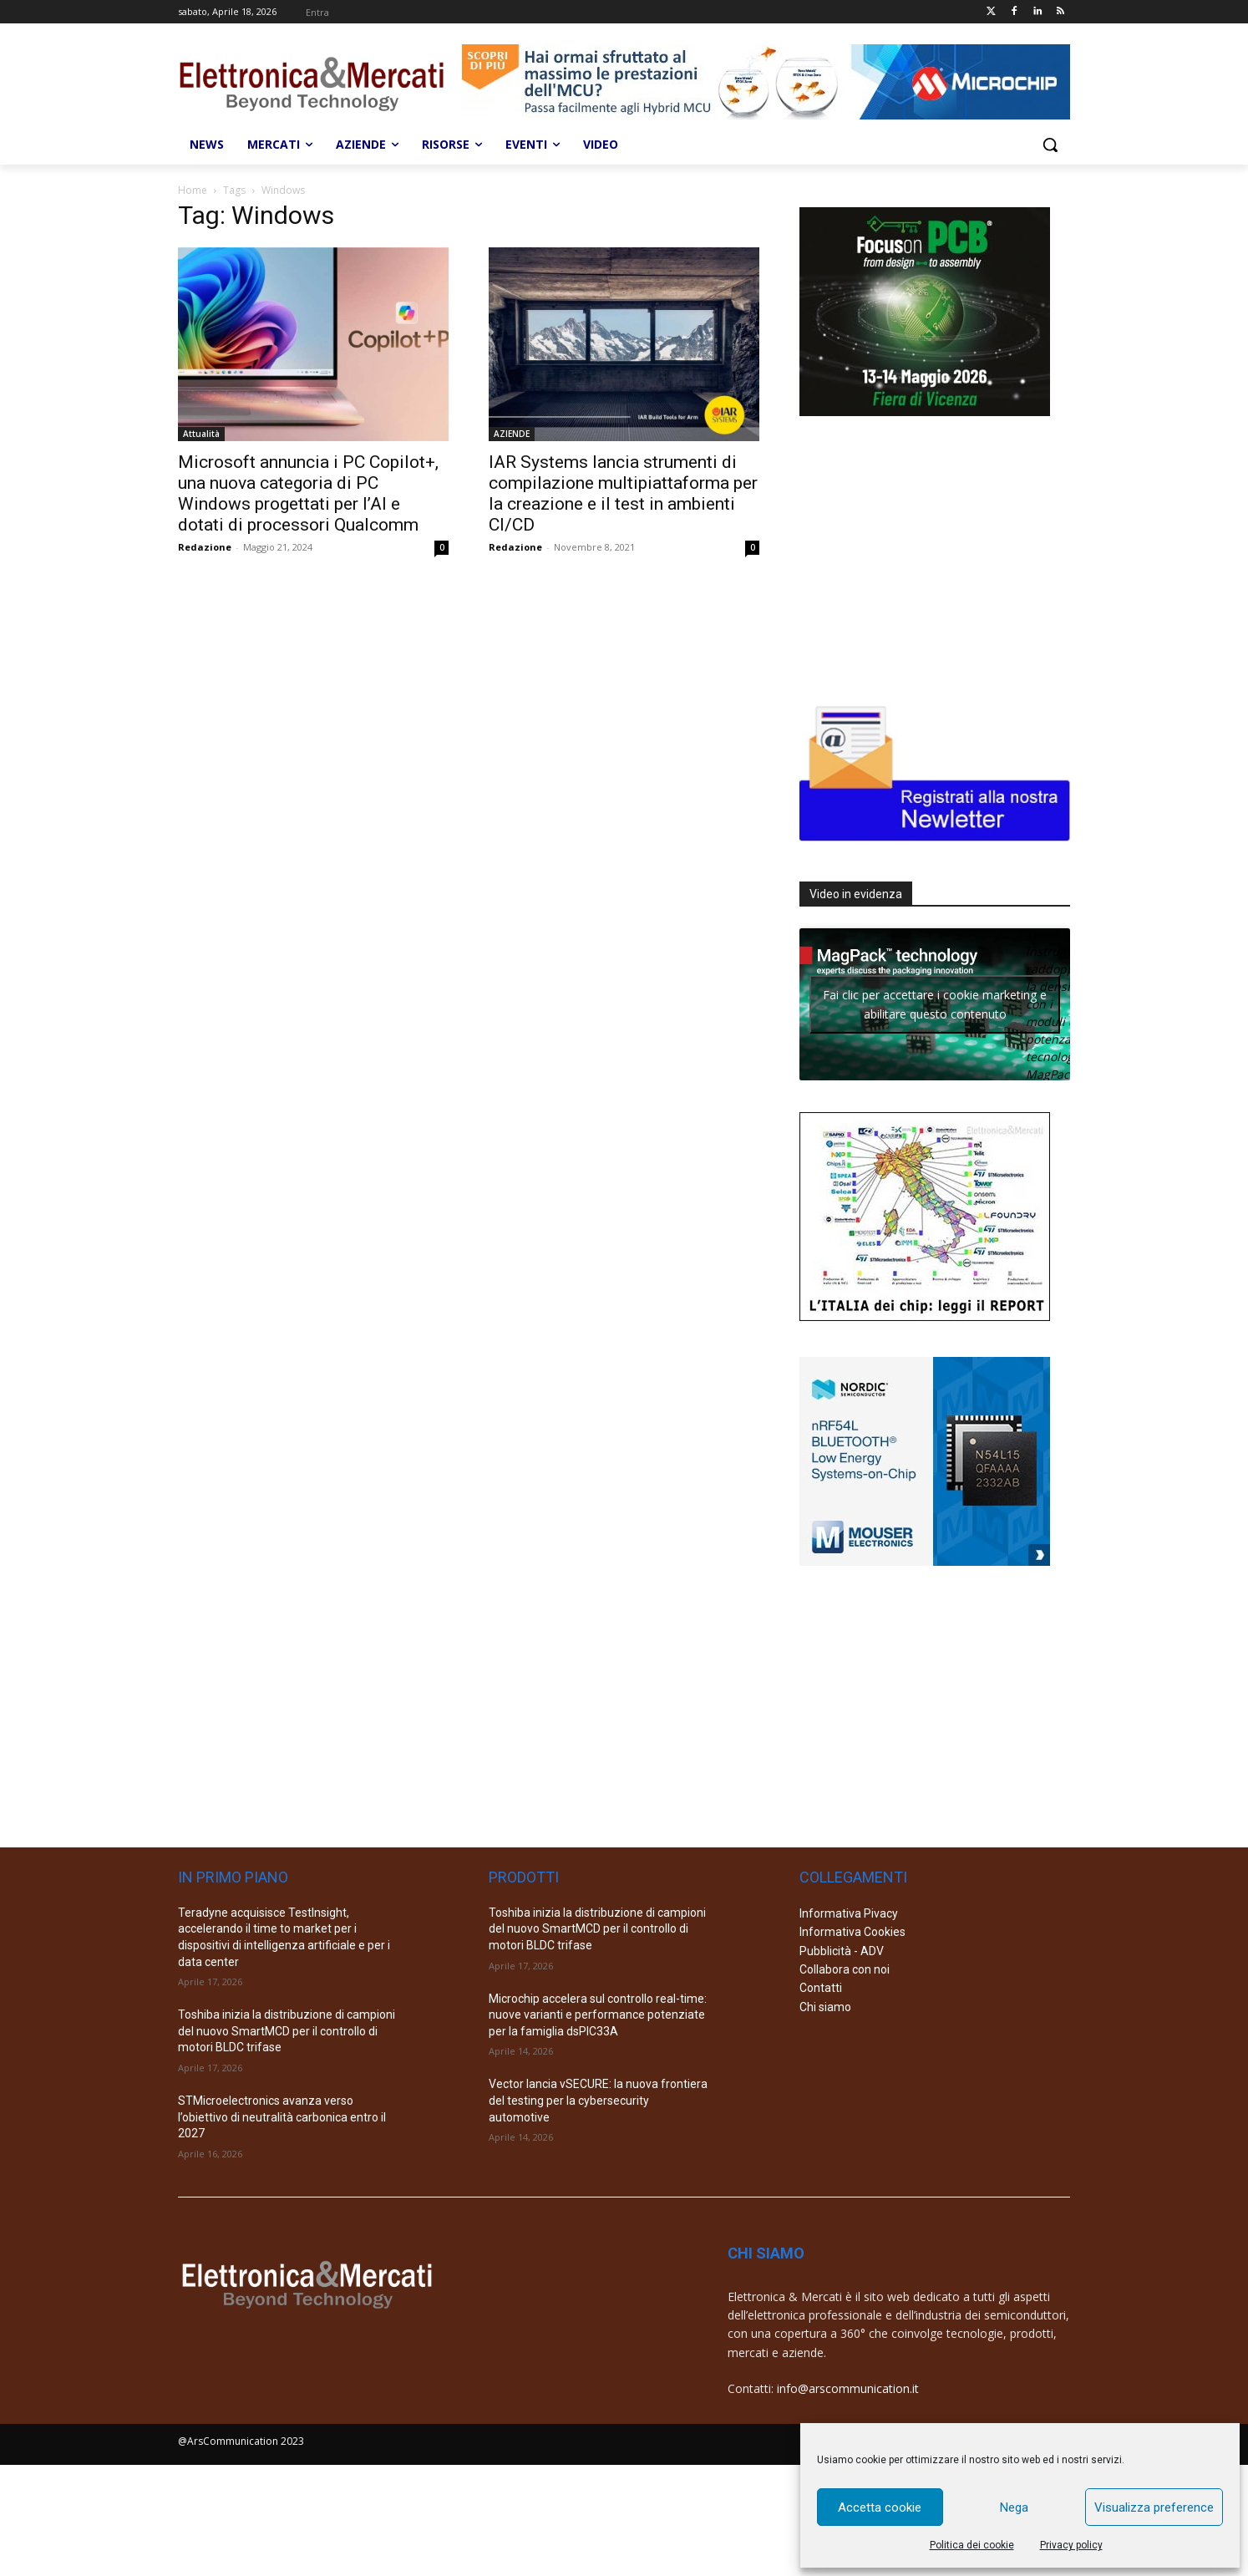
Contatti (820, 1987)
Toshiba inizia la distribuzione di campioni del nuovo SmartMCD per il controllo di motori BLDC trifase (286, 2031)
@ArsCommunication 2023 (241, 2441)
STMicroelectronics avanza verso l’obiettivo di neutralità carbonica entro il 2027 (282, 2117)
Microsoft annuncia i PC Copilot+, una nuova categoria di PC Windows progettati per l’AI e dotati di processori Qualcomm (308, 493)
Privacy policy (1071, 2545)
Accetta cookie (879, 2507)
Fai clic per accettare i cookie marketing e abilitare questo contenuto (935, 1004)
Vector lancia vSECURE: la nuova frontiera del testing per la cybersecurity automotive (598, 2100)
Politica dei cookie (972, 2545)
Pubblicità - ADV (841, 1951)
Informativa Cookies (852, 1931)
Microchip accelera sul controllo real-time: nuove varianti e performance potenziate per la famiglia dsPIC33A (598, 2015)
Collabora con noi (844, 1969)
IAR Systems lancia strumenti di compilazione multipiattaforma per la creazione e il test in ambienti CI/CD (623, 493)
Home (192, 190)
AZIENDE (512, 433)
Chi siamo (825, 2007)
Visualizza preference (1154, 2507)
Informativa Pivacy (848, 1913)
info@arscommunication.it (848, 2388)
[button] (1050, 144)
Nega (1014, 2507)
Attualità (201, 433)
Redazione (204, 547)
